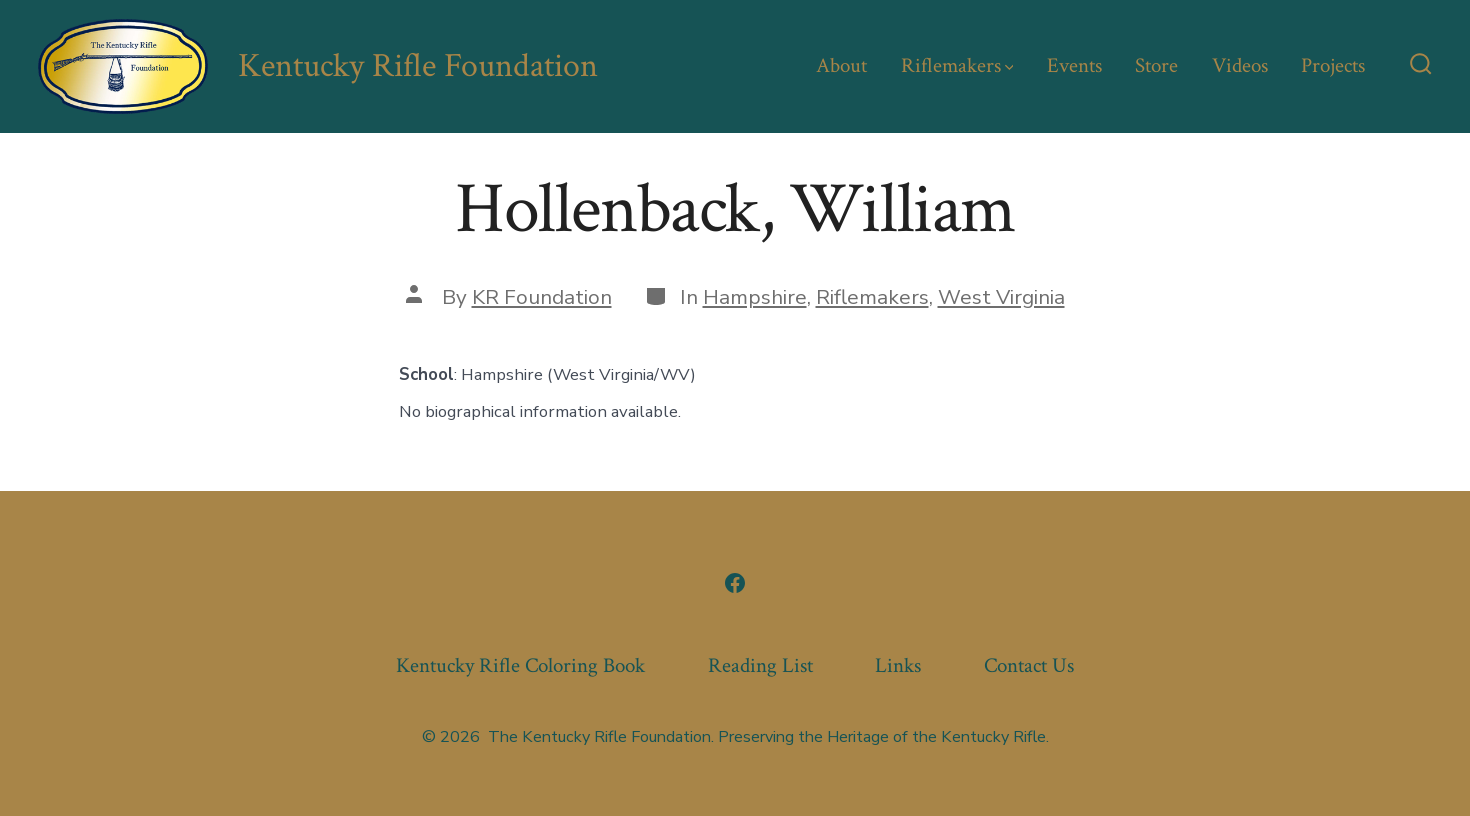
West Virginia (1001, 297)
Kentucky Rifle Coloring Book (520, 665)
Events (1074, 65)
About (841, 65)
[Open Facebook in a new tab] (735, 583)
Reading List (760, 665)
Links (898, 665)
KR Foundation (542, 297)
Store (1156, 65)
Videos (1240, 65)
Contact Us (1029, 665)
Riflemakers (957, 65)
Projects (1333, 65)
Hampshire (755, 297)
